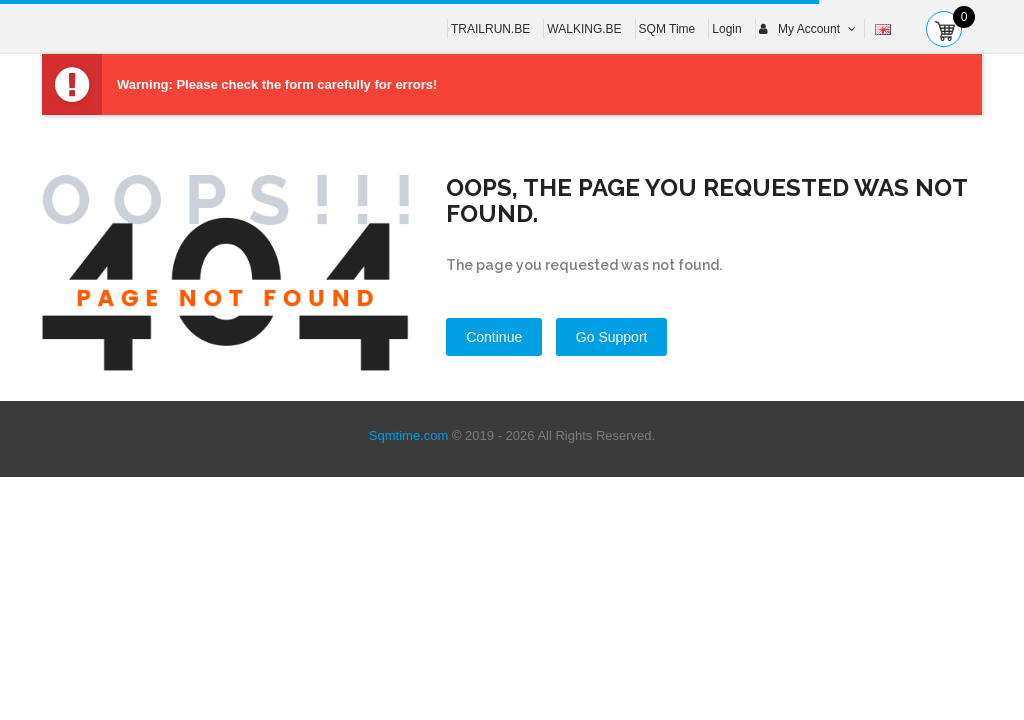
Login (726, 29)
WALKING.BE (584, 29)
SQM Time (667, 29)
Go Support (612, 337)
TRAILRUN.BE (490, 29)
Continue (494, 337)
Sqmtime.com (408, 435)
